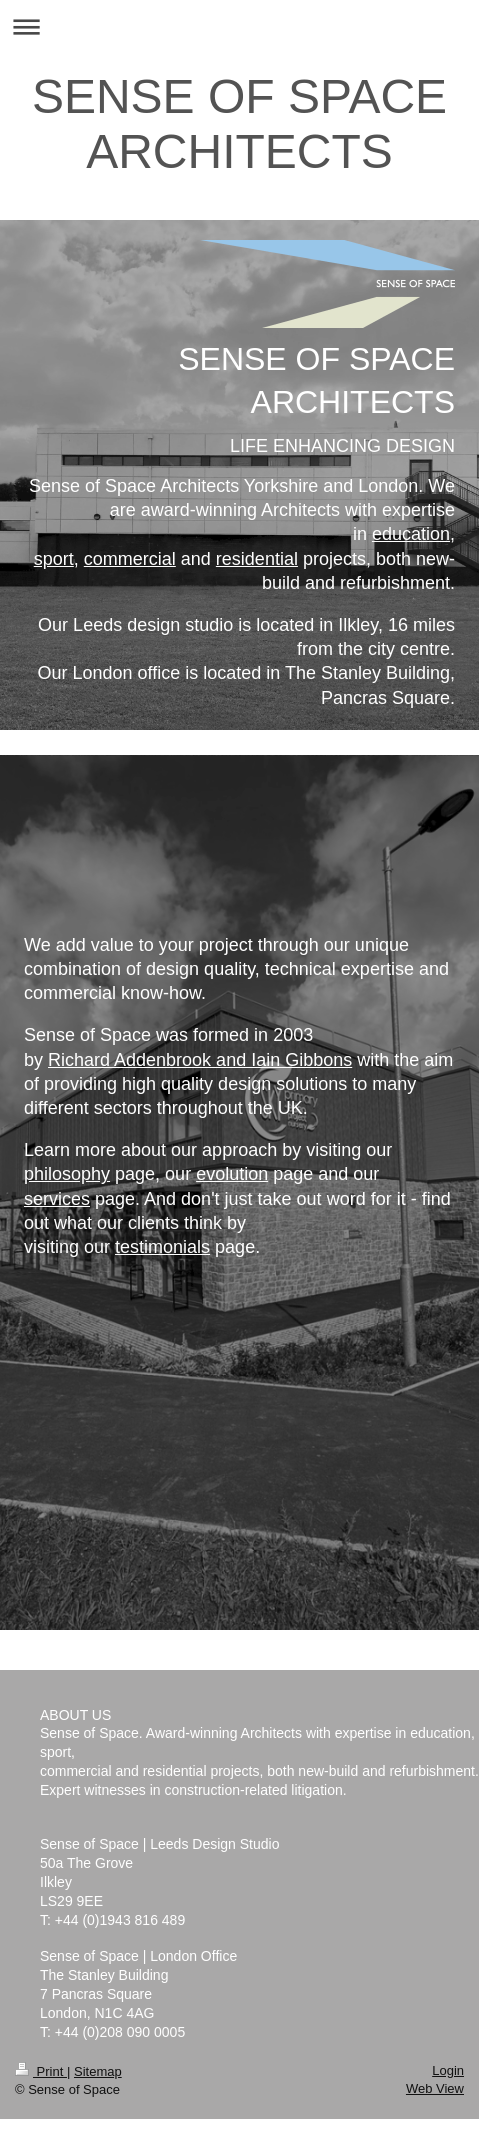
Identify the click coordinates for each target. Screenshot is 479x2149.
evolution (232, 1174)
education (411, 534)
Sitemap (98, 2071)
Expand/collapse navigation (239, 26)
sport (54, 559)
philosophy (67, 1174)
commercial (130, 559)
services (57, 1199)
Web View (435, 2088)
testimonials (162, 1247)
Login (448, 2070)
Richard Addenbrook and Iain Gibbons (200, 1060)
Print (41, 2071)
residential (257, 559)
